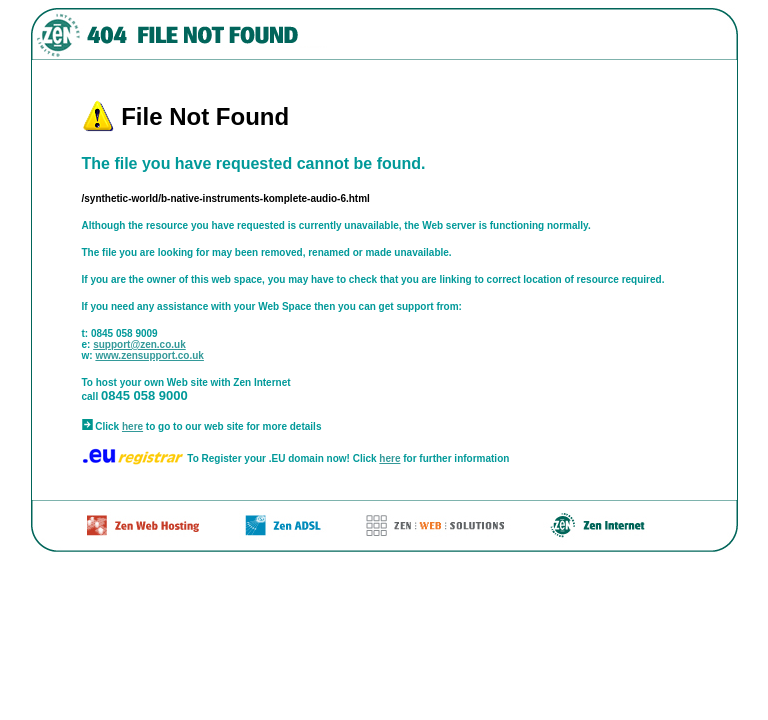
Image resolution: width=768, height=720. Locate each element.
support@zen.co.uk (139, 344)
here (132, 426)
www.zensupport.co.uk (149, 355)
